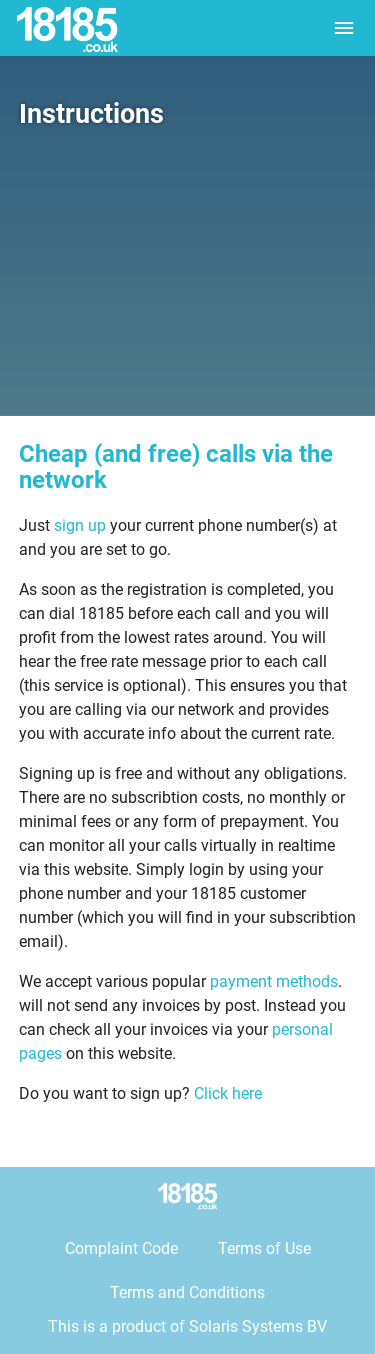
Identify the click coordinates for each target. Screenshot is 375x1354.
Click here (228, 1093)
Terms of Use (264, 1248)
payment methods (274, 981)
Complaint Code (121, 1248)
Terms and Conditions (187, 1292)
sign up (80, 525)
